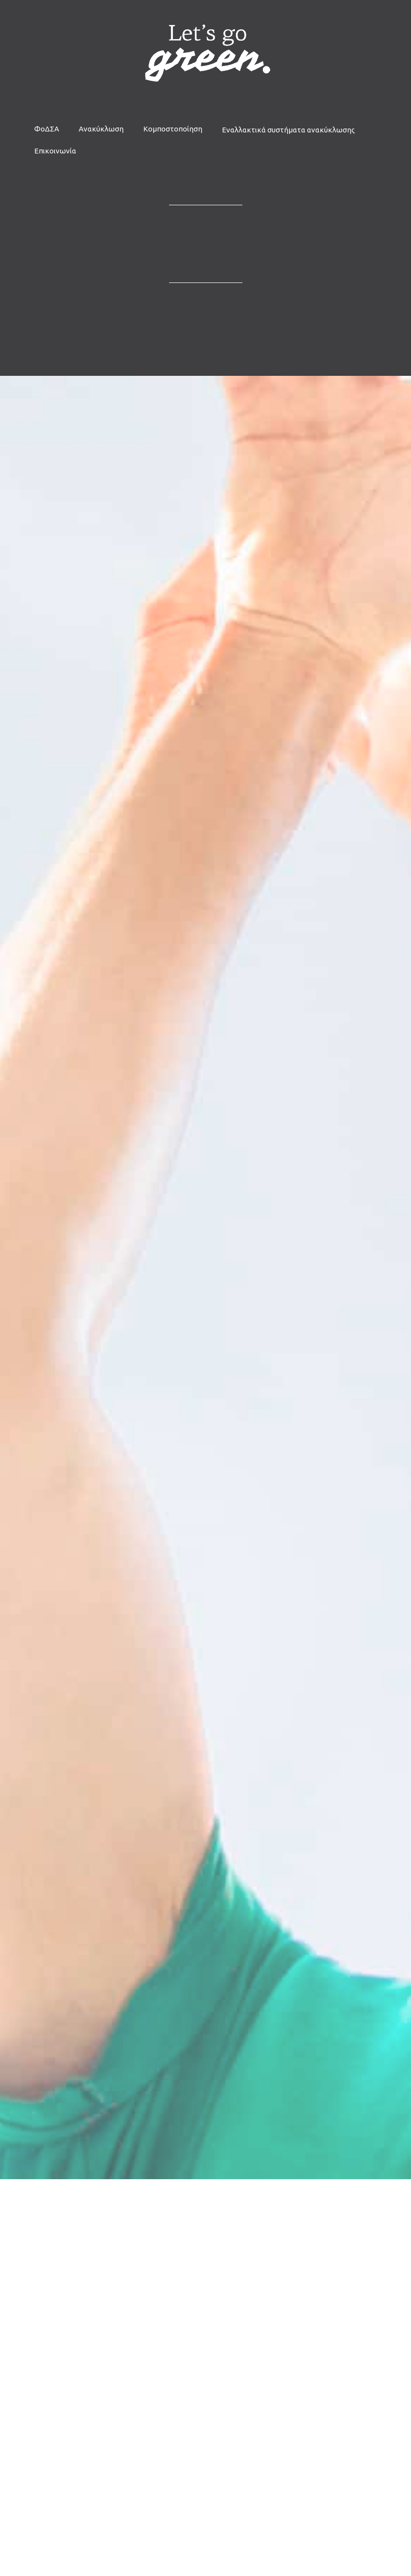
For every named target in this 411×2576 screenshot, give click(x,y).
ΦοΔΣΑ (46, 129)
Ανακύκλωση (101, 129)
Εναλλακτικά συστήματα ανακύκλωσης (288, 130)
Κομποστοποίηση (172, 129)
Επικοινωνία (55, 151)
